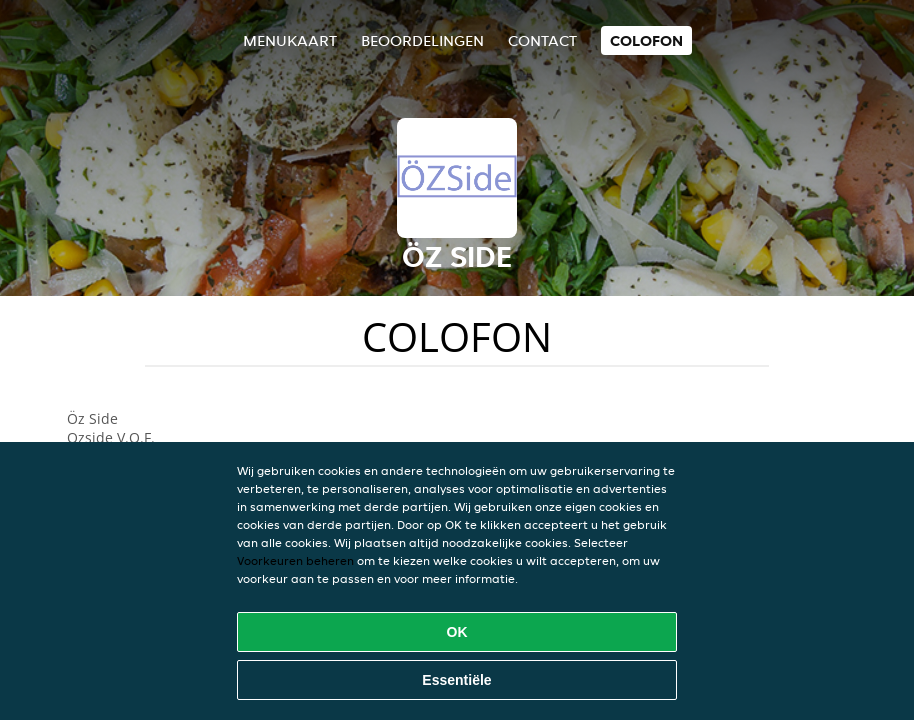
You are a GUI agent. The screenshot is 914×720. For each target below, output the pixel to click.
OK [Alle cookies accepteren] (457, 632)
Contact (542, 40)
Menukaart (290, 40)
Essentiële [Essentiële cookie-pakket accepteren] (456, 680)
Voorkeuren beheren (295, 560)
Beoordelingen (422, 40)
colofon (646, 40)
